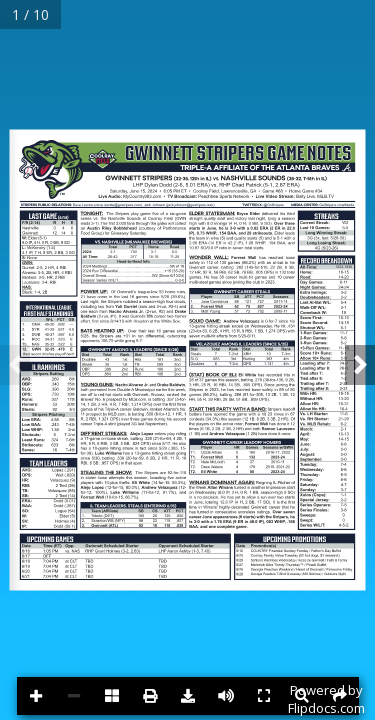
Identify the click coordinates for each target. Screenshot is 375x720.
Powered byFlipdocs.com (326, 699)
